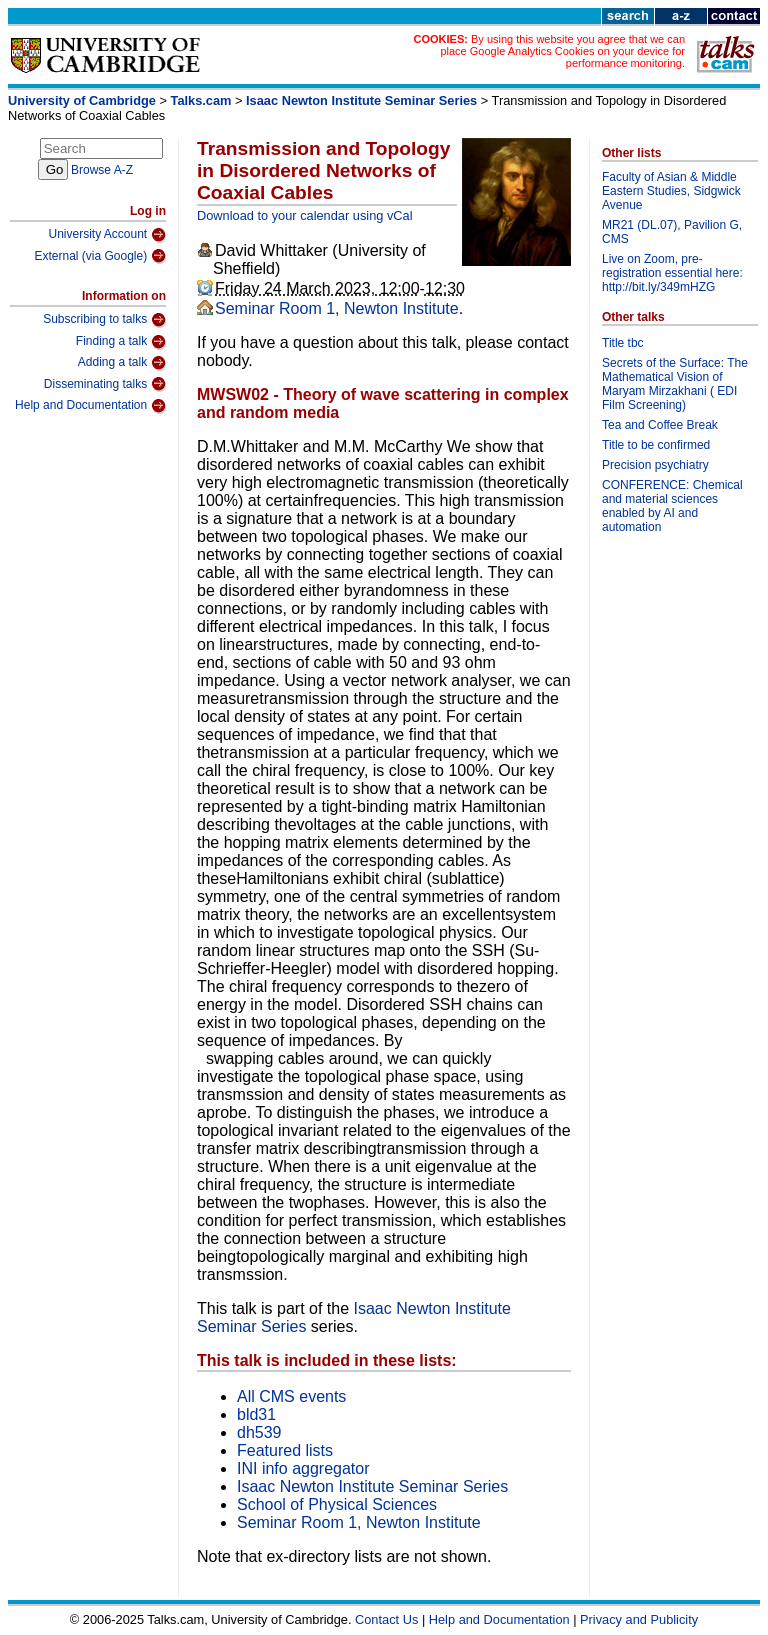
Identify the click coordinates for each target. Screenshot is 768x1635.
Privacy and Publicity (639, 1619)
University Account (107, 235)
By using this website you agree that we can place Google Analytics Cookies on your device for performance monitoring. (562, 51)
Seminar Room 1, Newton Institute (337, 308)
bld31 (256, 1414)
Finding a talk (121, 342)
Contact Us (386, 1619)
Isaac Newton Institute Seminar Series (361, 100)
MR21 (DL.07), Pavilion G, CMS (672, 232)
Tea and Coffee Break (660, 425)
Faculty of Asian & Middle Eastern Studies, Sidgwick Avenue (671, 191)
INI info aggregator (303, 1468)
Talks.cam (201, 100)
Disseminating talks (105, 384)
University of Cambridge (82, 100)
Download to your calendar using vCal (305, 215)
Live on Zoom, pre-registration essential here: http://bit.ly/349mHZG (672, 273)
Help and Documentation (90, 406)
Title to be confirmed (656, 445)
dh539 (259, 1432)
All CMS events (291, 1396)
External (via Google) (100, 256)
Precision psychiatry (655, 465)
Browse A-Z (102, 170)
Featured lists (285, 1450)
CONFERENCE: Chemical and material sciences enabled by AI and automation (672, 506)
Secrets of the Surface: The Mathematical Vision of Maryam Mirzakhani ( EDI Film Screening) (675, 384)
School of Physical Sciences (337, 1504)
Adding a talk (122, 363)
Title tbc (623, 343)
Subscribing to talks (104, 320)
